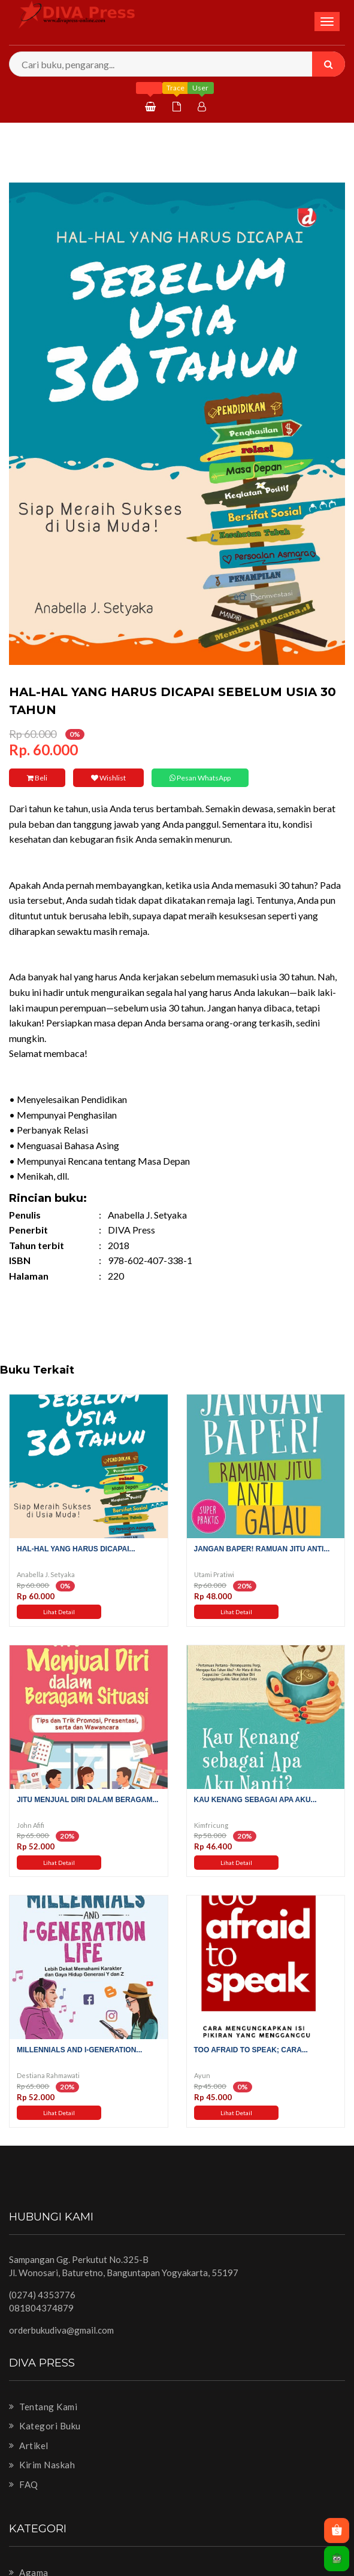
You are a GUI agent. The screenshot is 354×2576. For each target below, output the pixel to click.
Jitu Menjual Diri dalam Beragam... (87, 1800)
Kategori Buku (45, 2425)
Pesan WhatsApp (195, 777)
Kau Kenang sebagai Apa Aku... (255, 1800)
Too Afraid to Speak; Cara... (251, 2050)
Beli (36, 777)
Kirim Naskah (42, 2464)
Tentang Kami (43, 2406)
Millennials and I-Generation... (79, 2050)
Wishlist (105, 777)
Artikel (29, 2445)
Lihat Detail (59, 1611)
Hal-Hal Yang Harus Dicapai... (76, 1549)
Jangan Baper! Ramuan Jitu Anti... (262, 1549)
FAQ (23, 2484)
